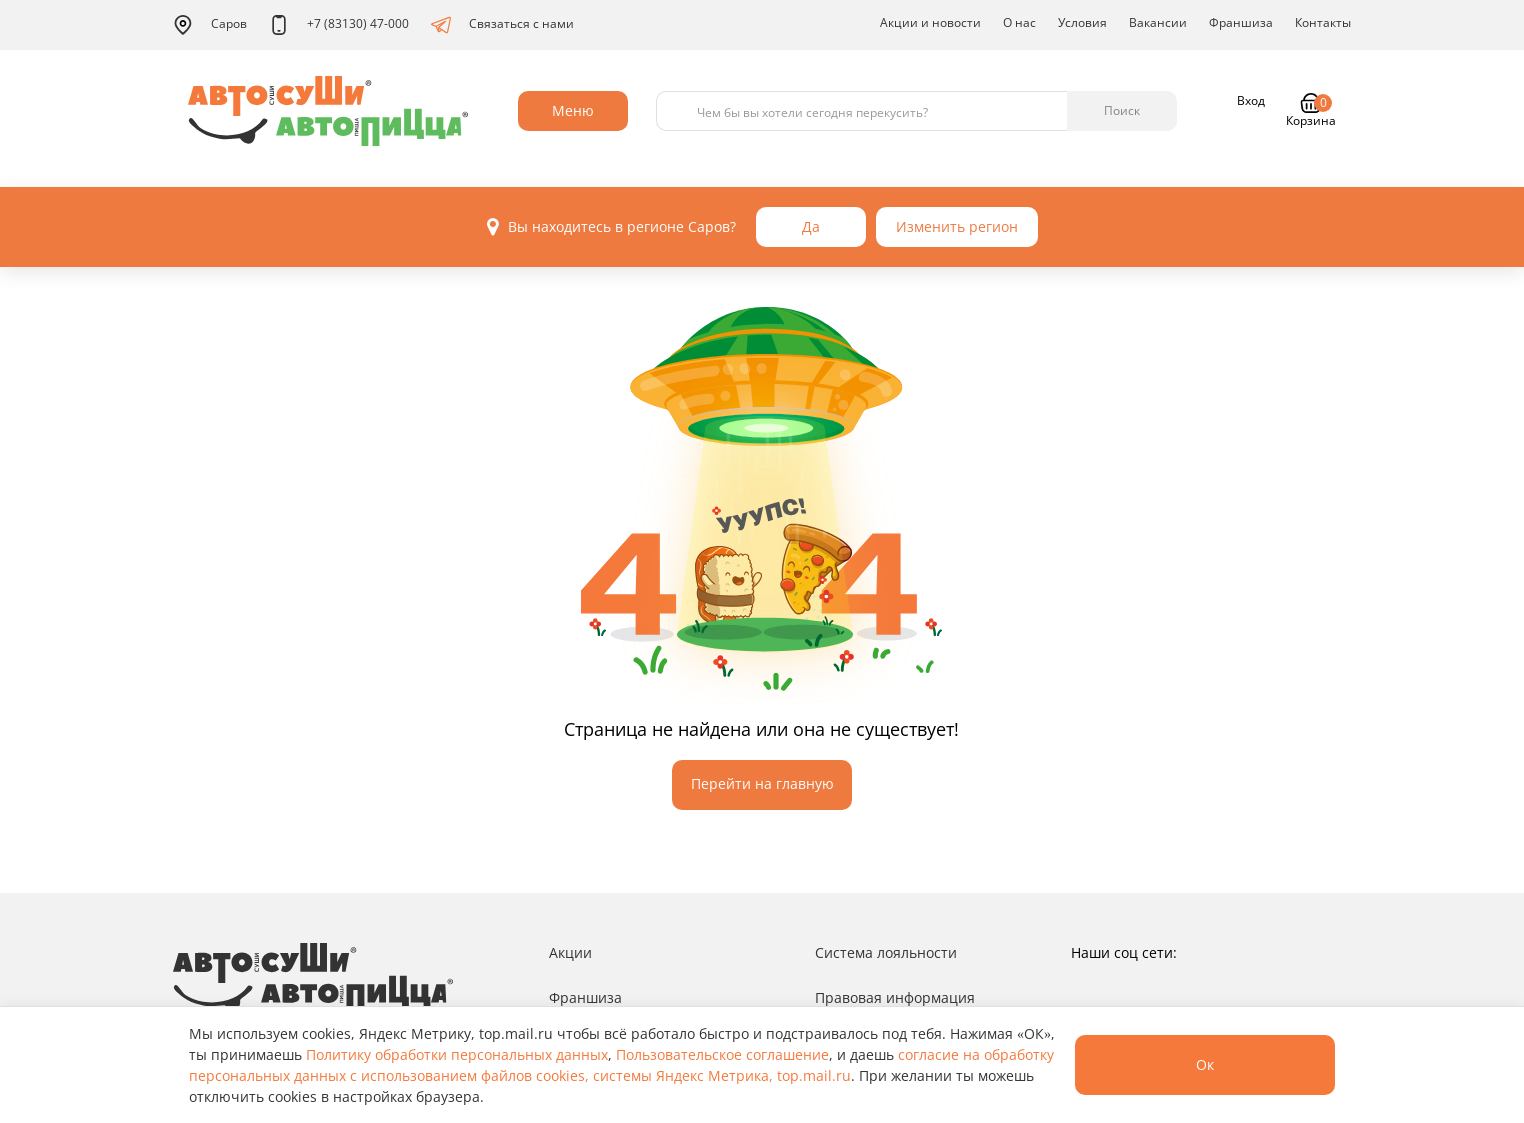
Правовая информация (895, 997)
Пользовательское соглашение (722, 1054)
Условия (1082, 22)
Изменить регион (957, 226)
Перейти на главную (762, 783)
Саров (210, 25)
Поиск (1122, 110)
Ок (1205, 1064)
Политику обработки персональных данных (457, 1054)
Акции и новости (930, 22)
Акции (570, 952)
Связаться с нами (502, 25)
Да (811, 226)
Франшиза (1241, 22)
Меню (573, 110)
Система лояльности (886, 952)
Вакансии (1158, 22)
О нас (1019, 22)
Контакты (1323, 22)
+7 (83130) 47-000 (339, 25)
